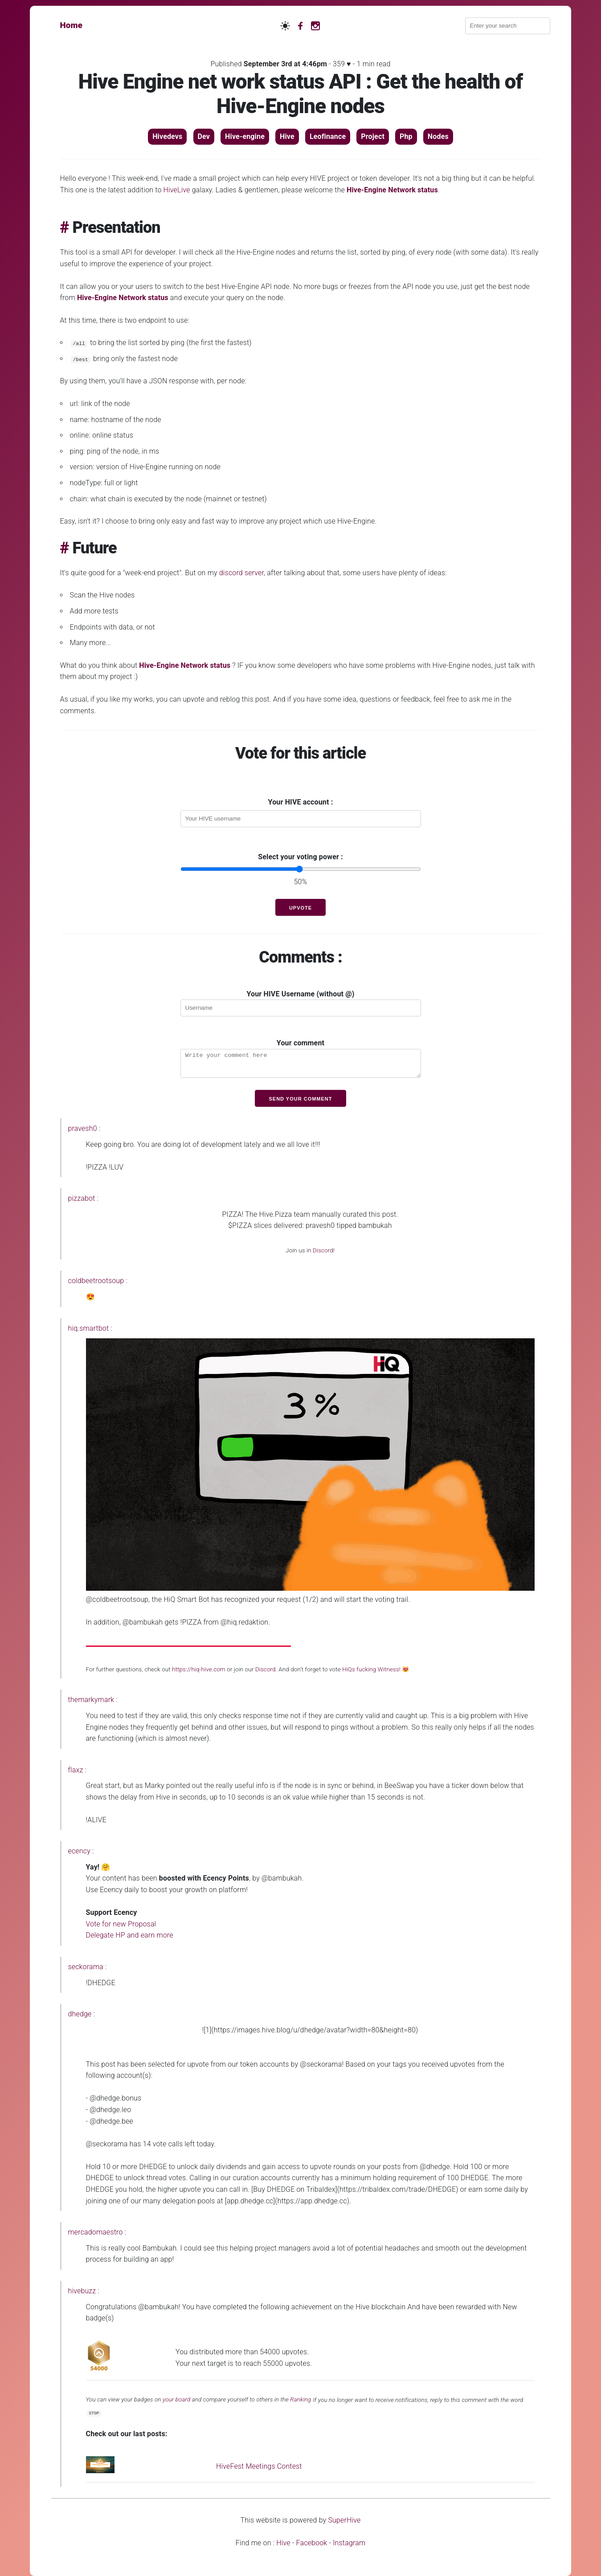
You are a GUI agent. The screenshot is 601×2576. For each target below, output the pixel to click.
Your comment (300, 1058)
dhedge (80, 2014)
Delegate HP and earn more (129, 1935)
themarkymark (91, 1699)
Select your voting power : (300, 857)
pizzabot (81, 1198)
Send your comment (300, 1098)
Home (71, 25)
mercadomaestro (95, 2232)
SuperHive (344, 2520)
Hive (283, 2543)
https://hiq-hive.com (198, 1669)
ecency (79, 1851)
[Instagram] (316, 25)
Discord (323, 1250)
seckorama (85, 1966)
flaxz (75, 1770)
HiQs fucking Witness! (371, 1669)
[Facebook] (300, 25)
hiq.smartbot (88, 1328)
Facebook (311, 2543)
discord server (241, 573)
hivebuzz (82, 2291)
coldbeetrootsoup (96, 1280)
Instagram (349, 2543)
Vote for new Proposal (121, 1924)
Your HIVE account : (300, 802)
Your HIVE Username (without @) (300, 1003)
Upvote (300, 907)
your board (176, 2400)
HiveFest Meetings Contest (259, 2466)
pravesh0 (82, 1128)
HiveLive (177, 190)
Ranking (300, 2400)
